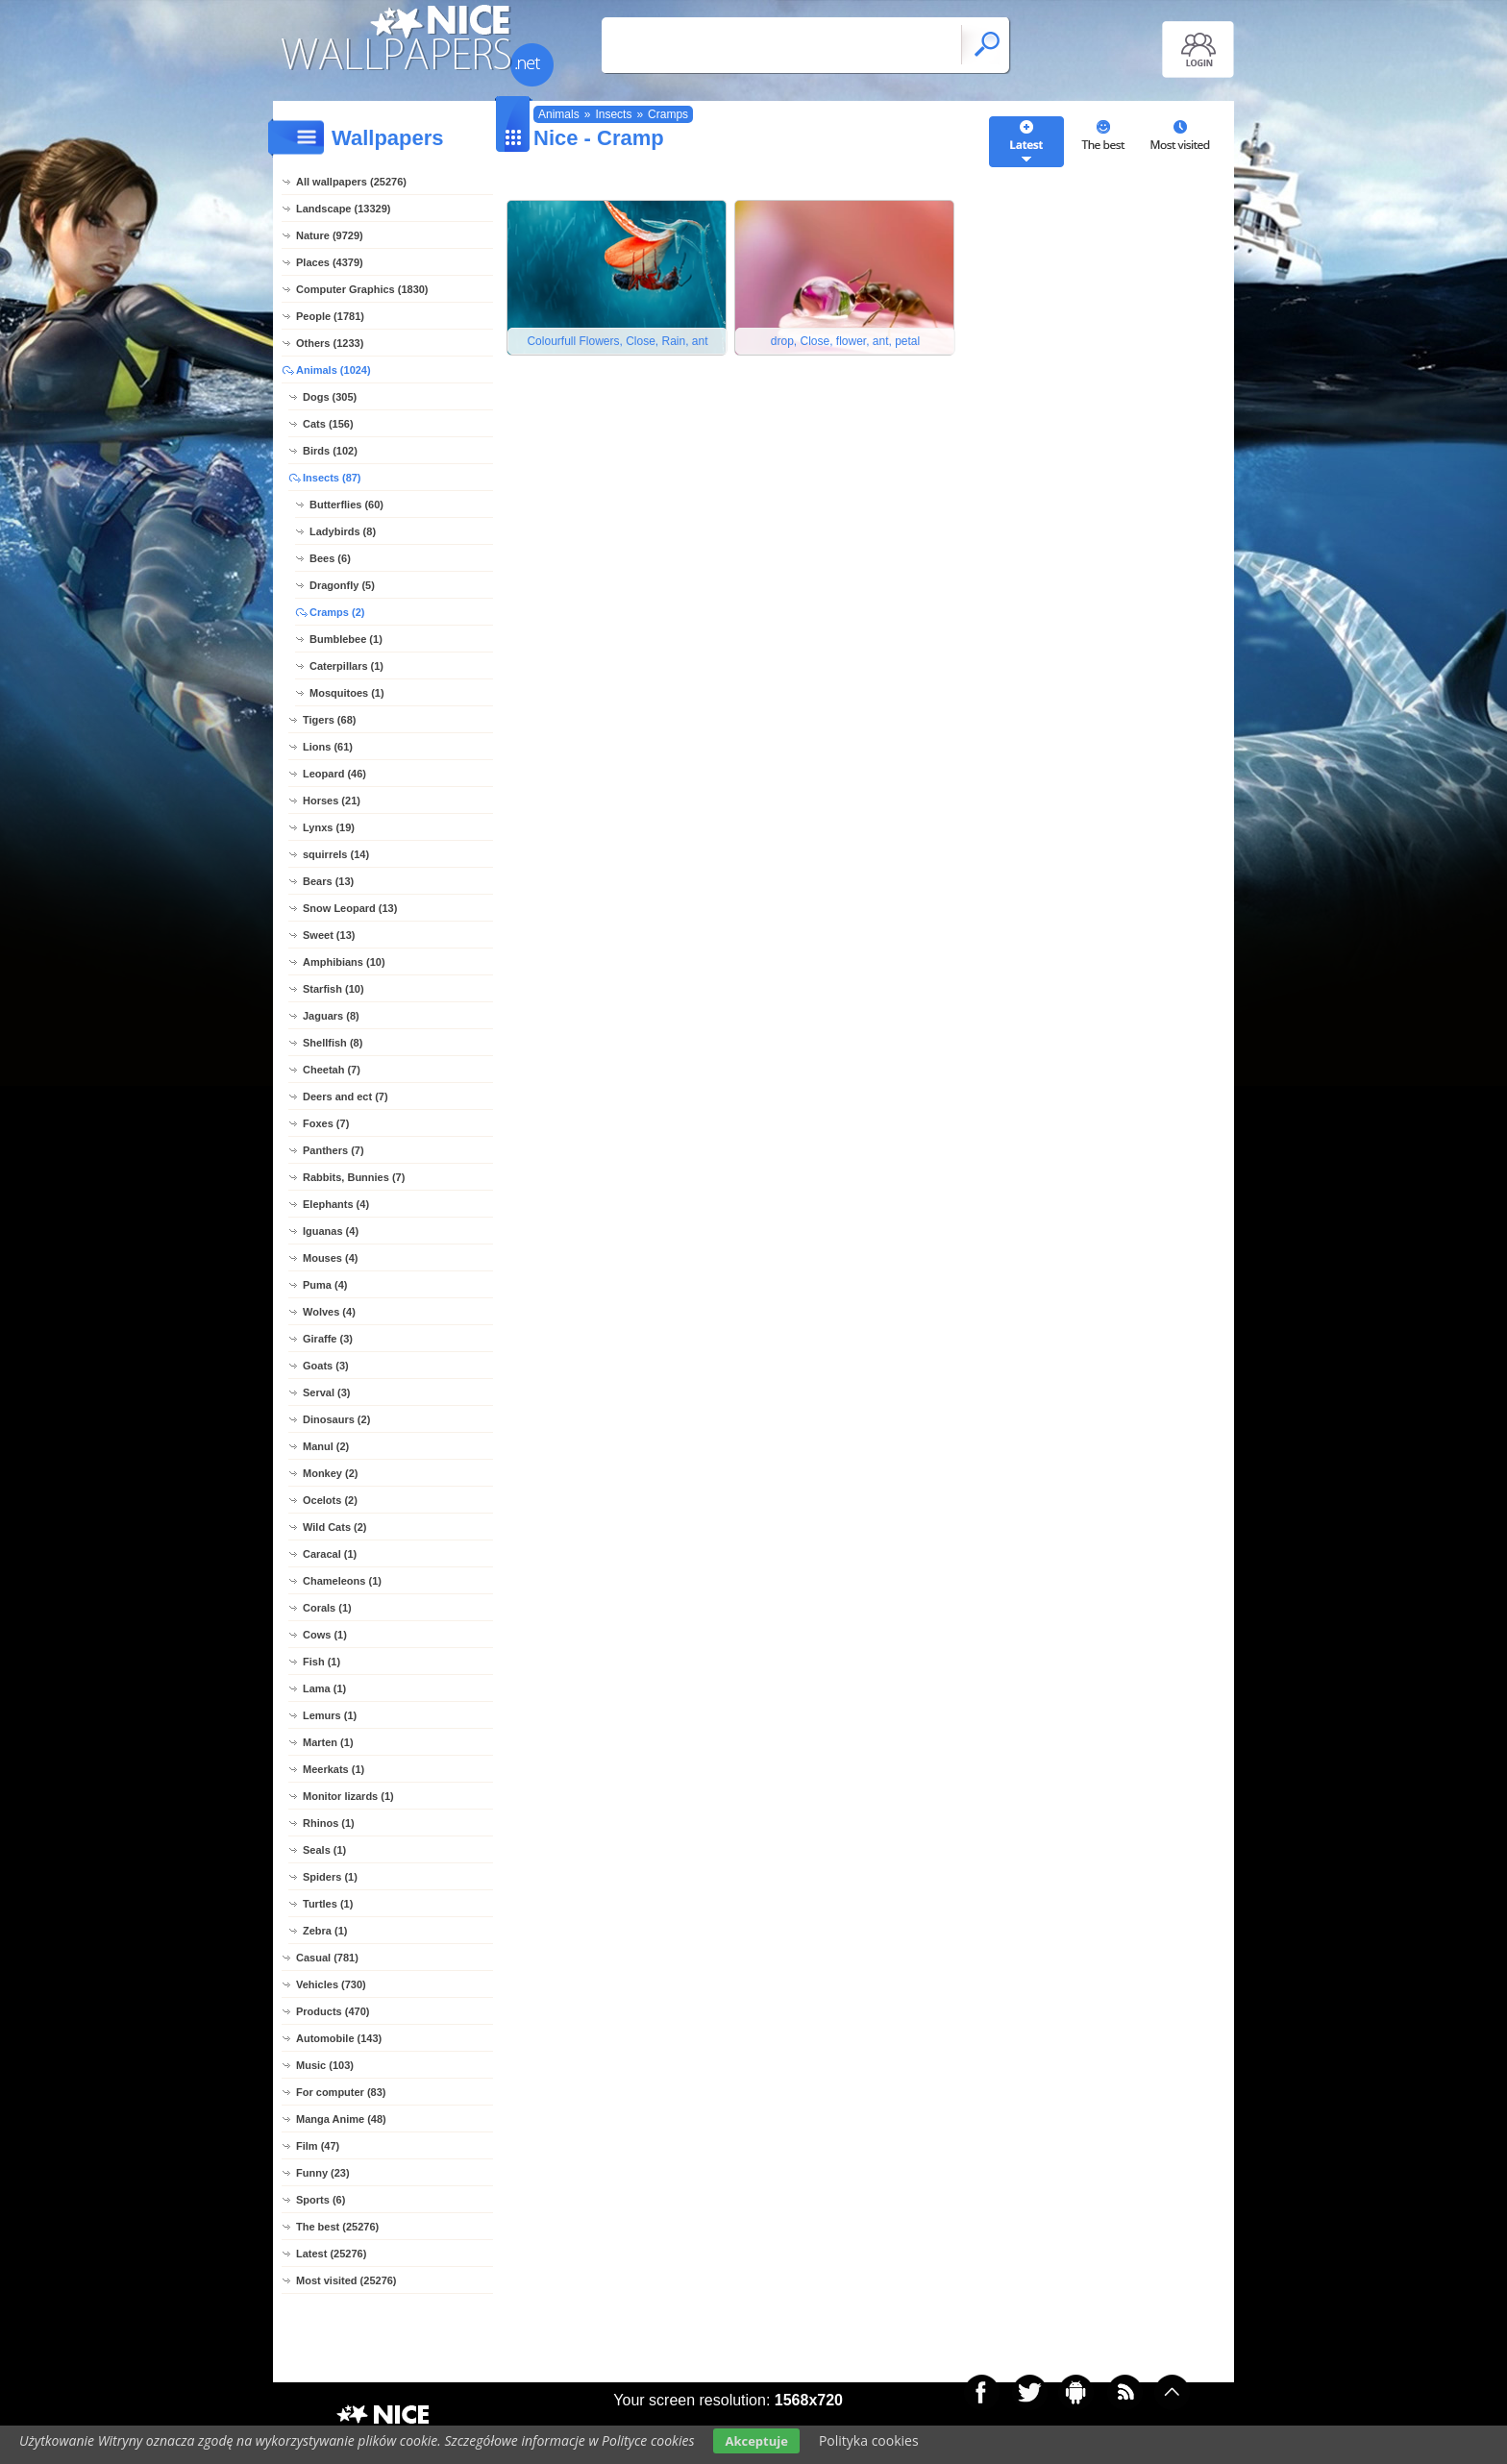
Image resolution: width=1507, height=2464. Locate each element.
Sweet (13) (329, 935)
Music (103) (325, 2065)
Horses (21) (331, 800)
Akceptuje (756, 2441)
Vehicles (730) (331, 1984)
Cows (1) (325, 1634)
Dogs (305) (330, 397)
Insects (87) (332, 477)
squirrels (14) (336, 854)
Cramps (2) (336, 612)
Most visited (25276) (346, 2280)
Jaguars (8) (331, 1016)
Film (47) (317, 2146)
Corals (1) (327, 1608)
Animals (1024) (333, 370)
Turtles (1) (328, 1904)
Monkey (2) (330, 1473)
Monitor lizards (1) (348, 1796)
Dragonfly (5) (342, 585)
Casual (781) (327, 1957)
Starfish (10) (333, 989)
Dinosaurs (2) (336, 1419)
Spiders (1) (330, 1877)
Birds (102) (330, 450)
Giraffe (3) (328, 1338)
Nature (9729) (329, 235)
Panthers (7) (333, 1150)
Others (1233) (329, 343)
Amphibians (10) (344, 962)
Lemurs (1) (330, 1715)
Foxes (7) (326, 1123)
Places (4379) (329, 262)
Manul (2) (326, 1446)
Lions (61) (328, 746)
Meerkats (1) (333, 1769)
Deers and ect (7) (345, 1096)
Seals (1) (324, 1850)
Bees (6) (330, 558)
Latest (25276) (331, 2253)
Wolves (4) (329, 1312)
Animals (559, 114)
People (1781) (330, 316)
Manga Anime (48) (341, 2119)
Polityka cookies (869, 2440)
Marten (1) (328, 1742)
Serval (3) (327, 1392)
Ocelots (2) (330, 1500)
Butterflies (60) (346, 504)
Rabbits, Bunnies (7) (354, 1177)
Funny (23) (323, 2173)
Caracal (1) (330, 1554)
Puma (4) (325, 1285)
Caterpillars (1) (346, 666)
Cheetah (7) (331, 1069)
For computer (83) (341, 2092)
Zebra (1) (325, 1930)
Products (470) (332, 2011)
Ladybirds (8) (342, 531)
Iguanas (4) (330, 1231)
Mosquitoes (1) (346, 693)
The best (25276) (337, 2226)
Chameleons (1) (342, 1581)
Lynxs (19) (329, 827)
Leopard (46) (334, 773)
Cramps (668, 114)
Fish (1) (321, 1661)
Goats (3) (326, 1365)
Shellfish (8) (332, 1042)
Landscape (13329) (343, 208)
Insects (613, 114)
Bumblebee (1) (346, 639)
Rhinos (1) (329, 1823)
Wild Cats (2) (335, 1527)
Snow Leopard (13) (350, 908)
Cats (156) (328, 424)
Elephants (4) (336, 1204)
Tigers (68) (329, 720)
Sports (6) (320, 2199)
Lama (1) (324, 1688)
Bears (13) (328, 881)
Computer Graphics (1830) (362, 289)
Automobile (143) (339, 2038)
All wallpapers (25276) (351, 181)
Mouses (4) (330, 1258)
